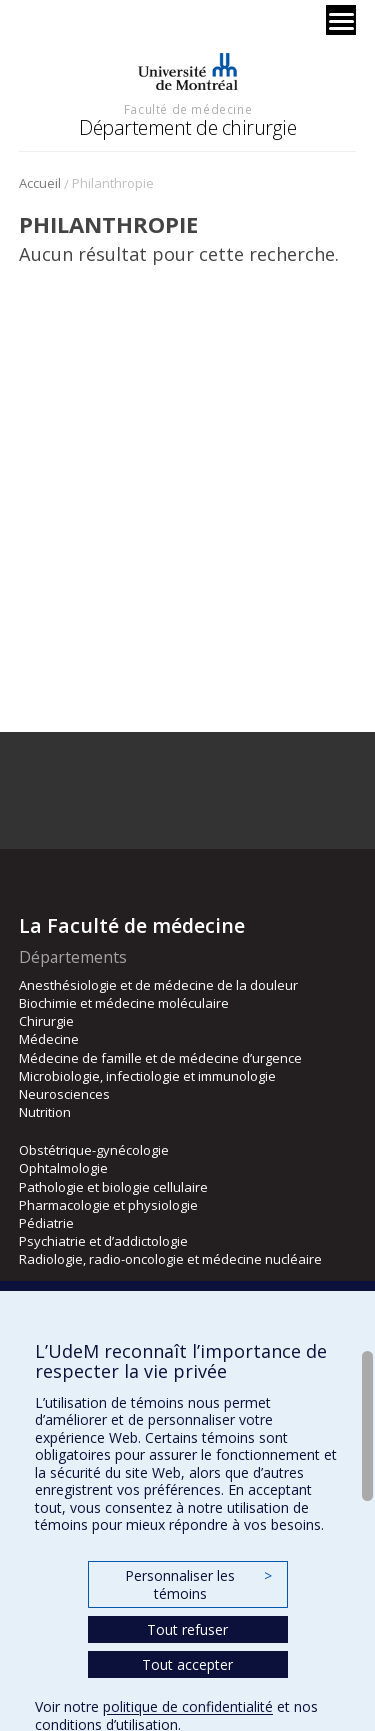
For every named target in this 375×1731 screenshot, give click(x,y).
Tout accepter (187, 1664)
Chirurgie (46, 1021)
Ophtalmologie (63, 1168)
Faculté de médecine (188, 109)
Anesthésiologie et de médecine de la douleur (158, 985)
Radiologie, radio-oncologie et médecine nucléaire (170, 1259)
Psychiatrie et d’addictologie (103, 1241)
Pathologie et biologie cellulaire (113, 1187)
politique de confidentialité (188, 1706)
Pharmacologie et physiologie (108, 1205)
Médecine (49, 1039)
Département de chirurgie (187, 127)
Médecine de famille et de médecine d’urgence (160, 1058)
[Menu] (341, 20)
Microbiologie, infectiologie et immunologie (147, 1076)
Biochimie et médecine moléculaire (124, 1003)
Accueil (40, 183)
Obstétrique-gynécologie (94, 1150)
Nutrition (45, 1112)
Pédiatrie (46, 1223)
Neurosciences (64, 1094)
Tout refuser (187, 1629)
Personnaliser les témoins (198, 1584)
